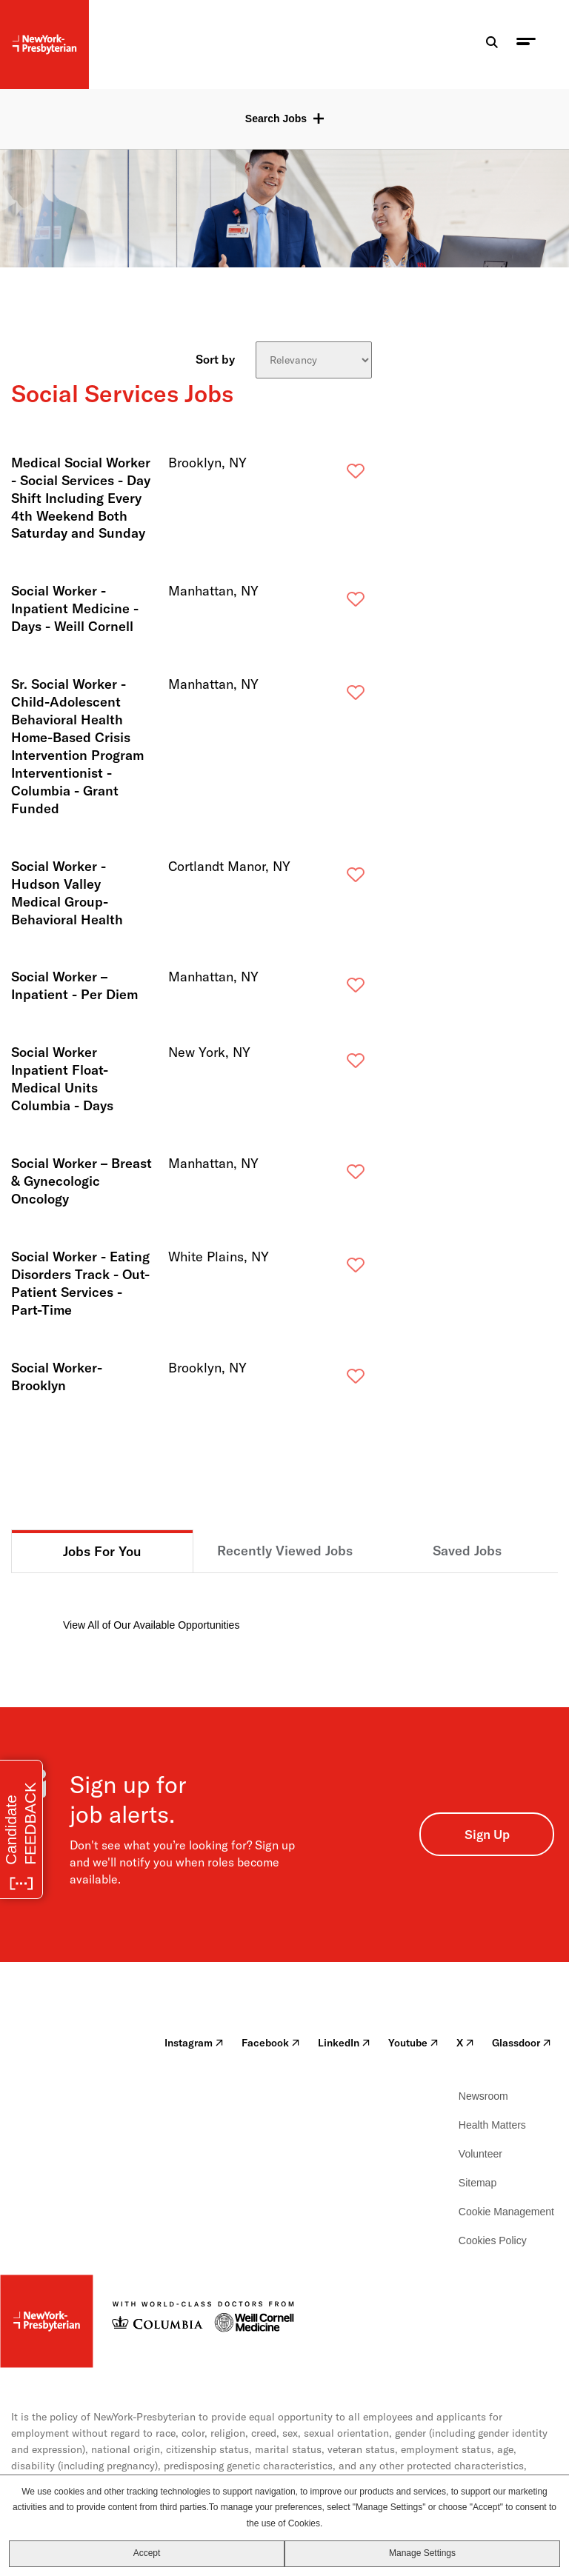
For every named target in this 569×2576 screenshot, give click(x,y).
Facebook (271, 2042)
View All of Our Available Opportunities (151, 1625)
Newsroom (483, 2096)
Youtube (413, 2042)
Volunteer (480, 2154)
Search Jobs (276, 118)
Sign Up (487, 1834)
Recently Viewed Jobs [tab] (285, 1550)
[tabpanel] (284, 1603)
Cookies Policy (493, 2240)
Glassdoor (521, 2042)
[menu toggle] (526, 45)
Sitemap (477, 2183)
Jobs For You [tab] (102, 1551)
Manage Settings (422, 2553)
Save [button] (332, 474)
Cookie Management (506, 2212)
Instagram (194, 2042)
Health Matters (492, 2125)
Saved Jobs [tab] (467, 1550)
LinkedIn (344, 2042)
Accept (147, 2553)
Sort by (215, 358)
